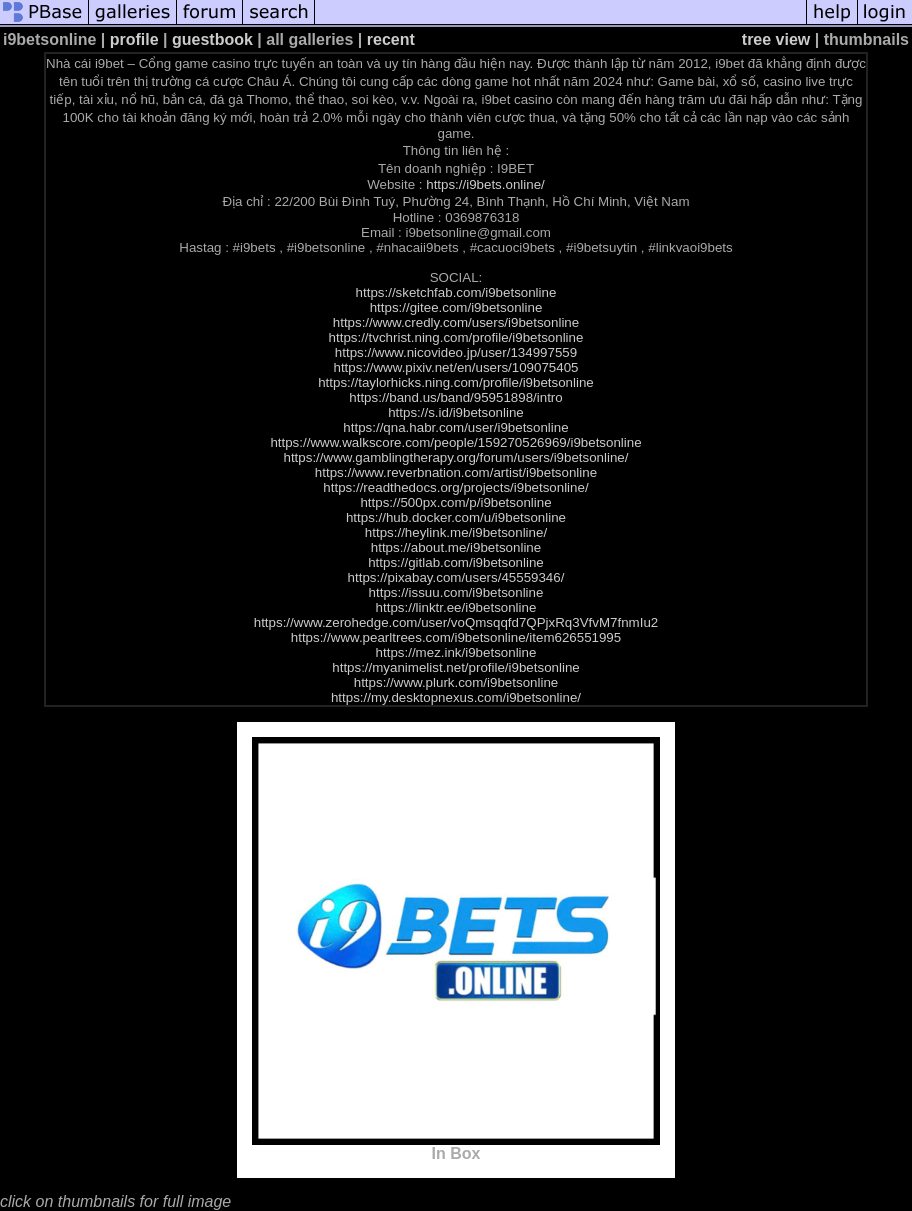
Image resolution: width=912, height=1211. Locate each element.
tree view (776, 39)
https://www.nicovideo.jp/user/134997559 (456, 352)
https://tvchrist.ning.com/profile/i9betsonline (456, 337)
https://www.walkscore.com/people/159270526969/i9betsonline (455, 442)
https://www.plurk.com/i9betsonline (456, 682)
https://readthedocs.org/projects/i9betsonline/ (455, 487)
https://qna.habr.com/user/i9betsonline (455, 427)
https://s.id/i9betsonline (456, 412)
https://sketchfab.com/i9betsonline (456, 292)
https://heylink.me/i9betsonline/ (456, 532)
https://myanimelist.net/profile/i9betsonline (455, 667)
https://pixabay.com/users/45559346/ (456, 577)
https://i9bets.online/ (485, 184)
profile (134, 39)
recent (391, 39)
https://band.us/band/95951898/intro (455, 397)
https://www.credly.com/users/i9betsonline (456, 322)
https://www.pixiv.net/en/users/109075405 (455, 367)
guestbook (212, 39)
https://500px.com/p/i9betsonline (455, 502)
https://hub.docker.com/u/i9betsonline (456, 517)
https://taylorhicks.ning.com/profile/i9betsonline (456, 382)
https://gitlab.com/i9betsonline (456, 562)
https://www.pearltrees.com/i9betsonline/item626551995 (456, 637)
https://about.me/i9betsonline (456, 547)
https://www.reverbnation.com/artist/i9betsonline (456, 472)
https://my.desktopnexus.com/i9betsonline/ (456, 697)
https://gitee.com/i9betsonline (456, 307)
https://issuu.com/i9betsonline (456, 592)
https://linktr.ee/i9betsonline (456, 607)
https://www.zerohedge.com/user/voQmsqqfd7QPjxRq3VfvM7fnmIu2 (456, 622)
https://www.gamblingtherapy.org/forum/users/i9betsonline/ (456, 457)
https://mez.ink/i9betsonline (456, 652)
